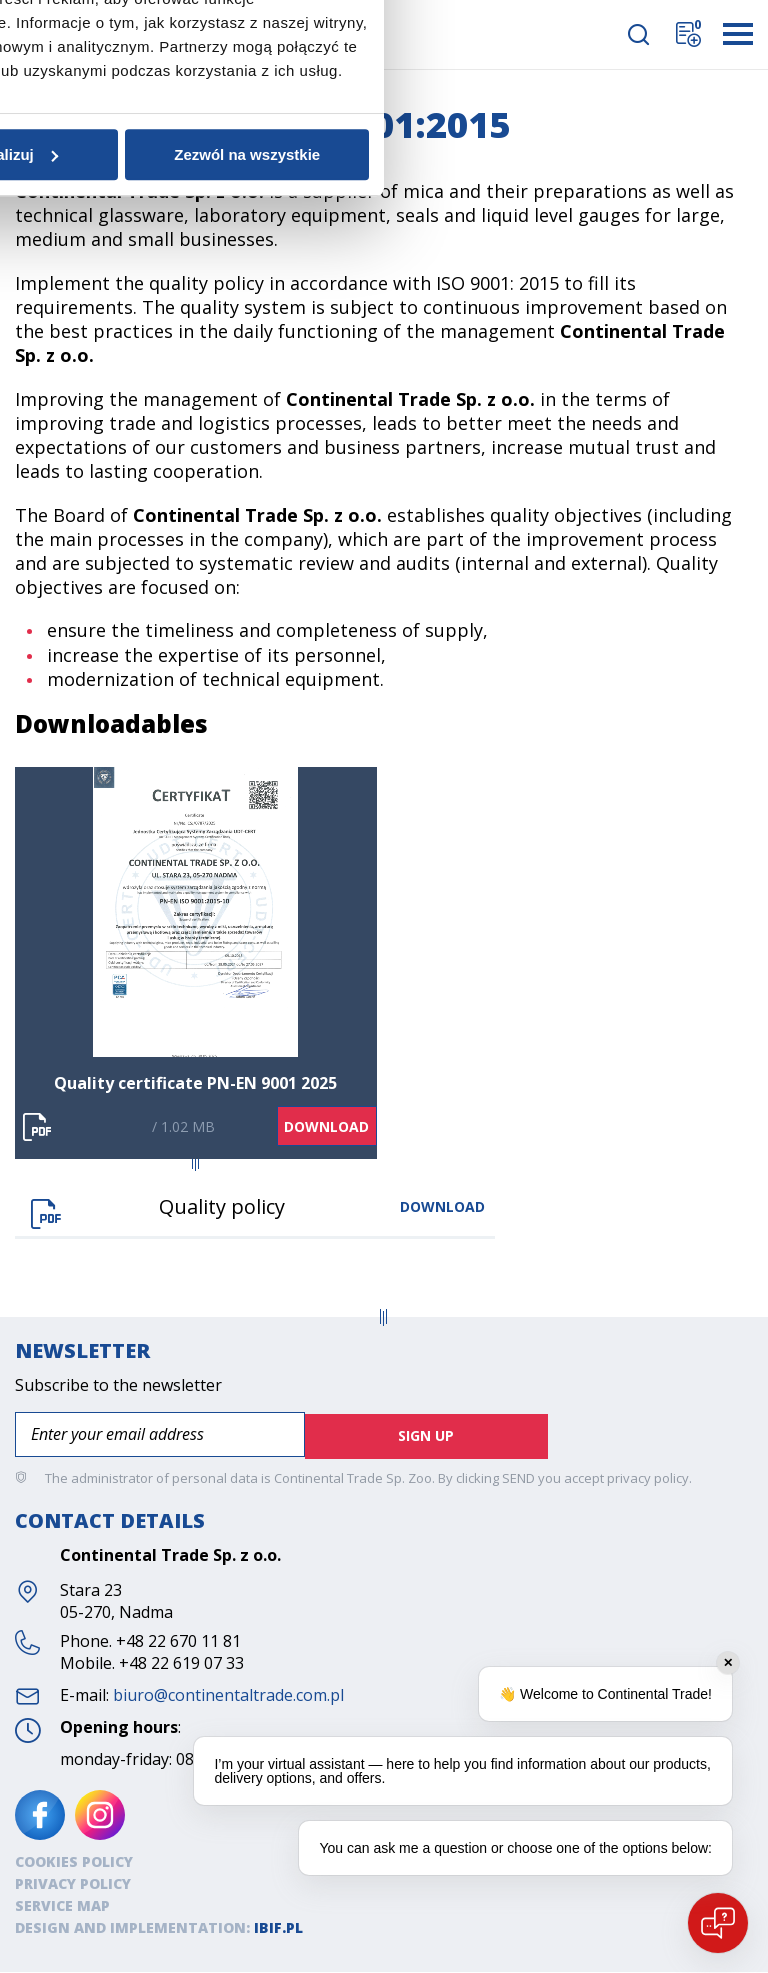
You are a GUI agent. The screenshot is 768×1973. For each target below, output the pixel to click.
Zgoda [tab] (134, 870)
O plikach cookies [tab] (634, 870)
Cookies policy (74, 1862)
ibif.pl (278, 1928)
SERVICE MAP (62, 1906)
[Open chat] (718, 1923)
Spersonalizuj (381, 1152)
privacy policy (648, 1479)
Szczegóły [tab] (383, 870)
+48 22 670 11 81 (178, 1642)
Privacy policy (73, 1884)
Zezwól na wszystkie (626, 1152)
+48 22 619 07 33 (181, 1664)
